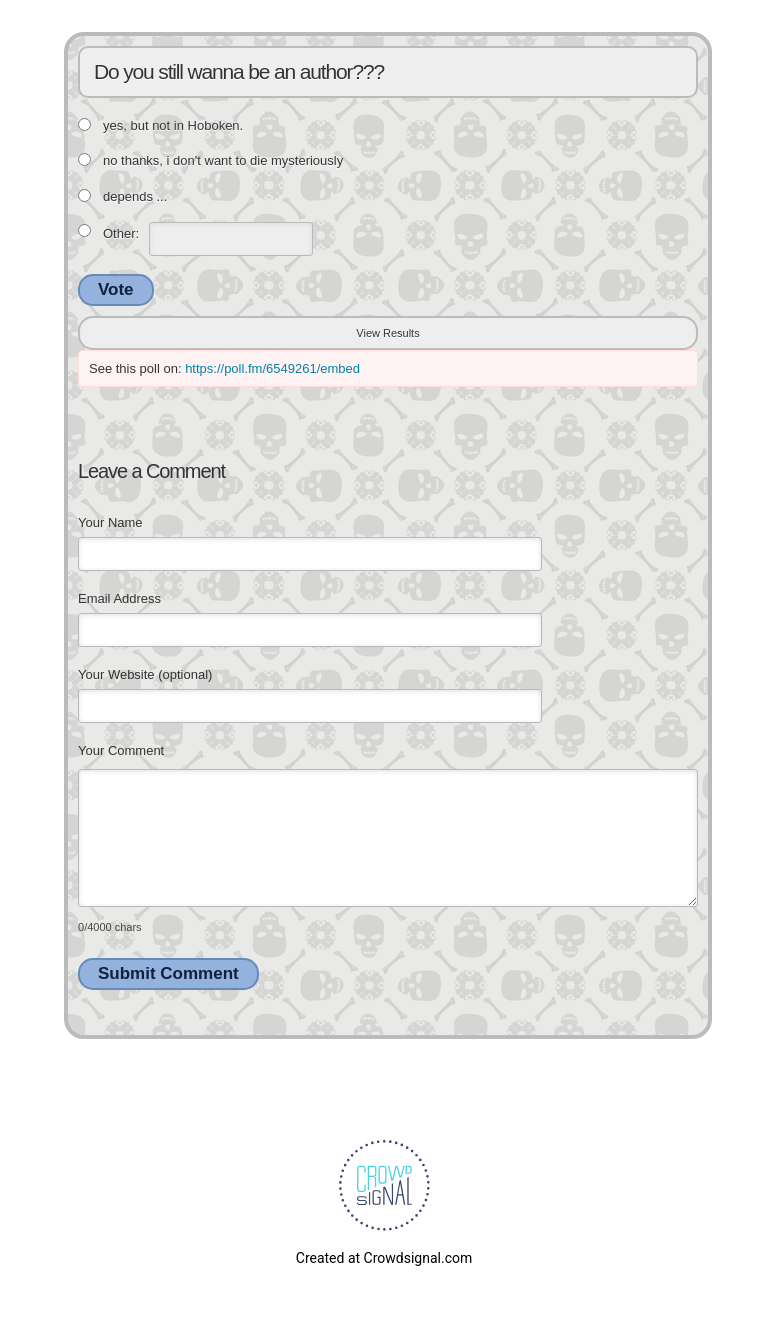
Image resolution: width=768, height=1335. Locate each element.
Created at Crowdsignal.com (384, 1258)
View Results (387, 333)
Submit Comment (168, 973)
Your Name (110, 522)
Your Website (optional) (145, 674)
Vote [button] (116, 289)
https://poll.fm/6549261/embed (272, 368)
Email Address (119, 598)
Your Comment (121, 750)
